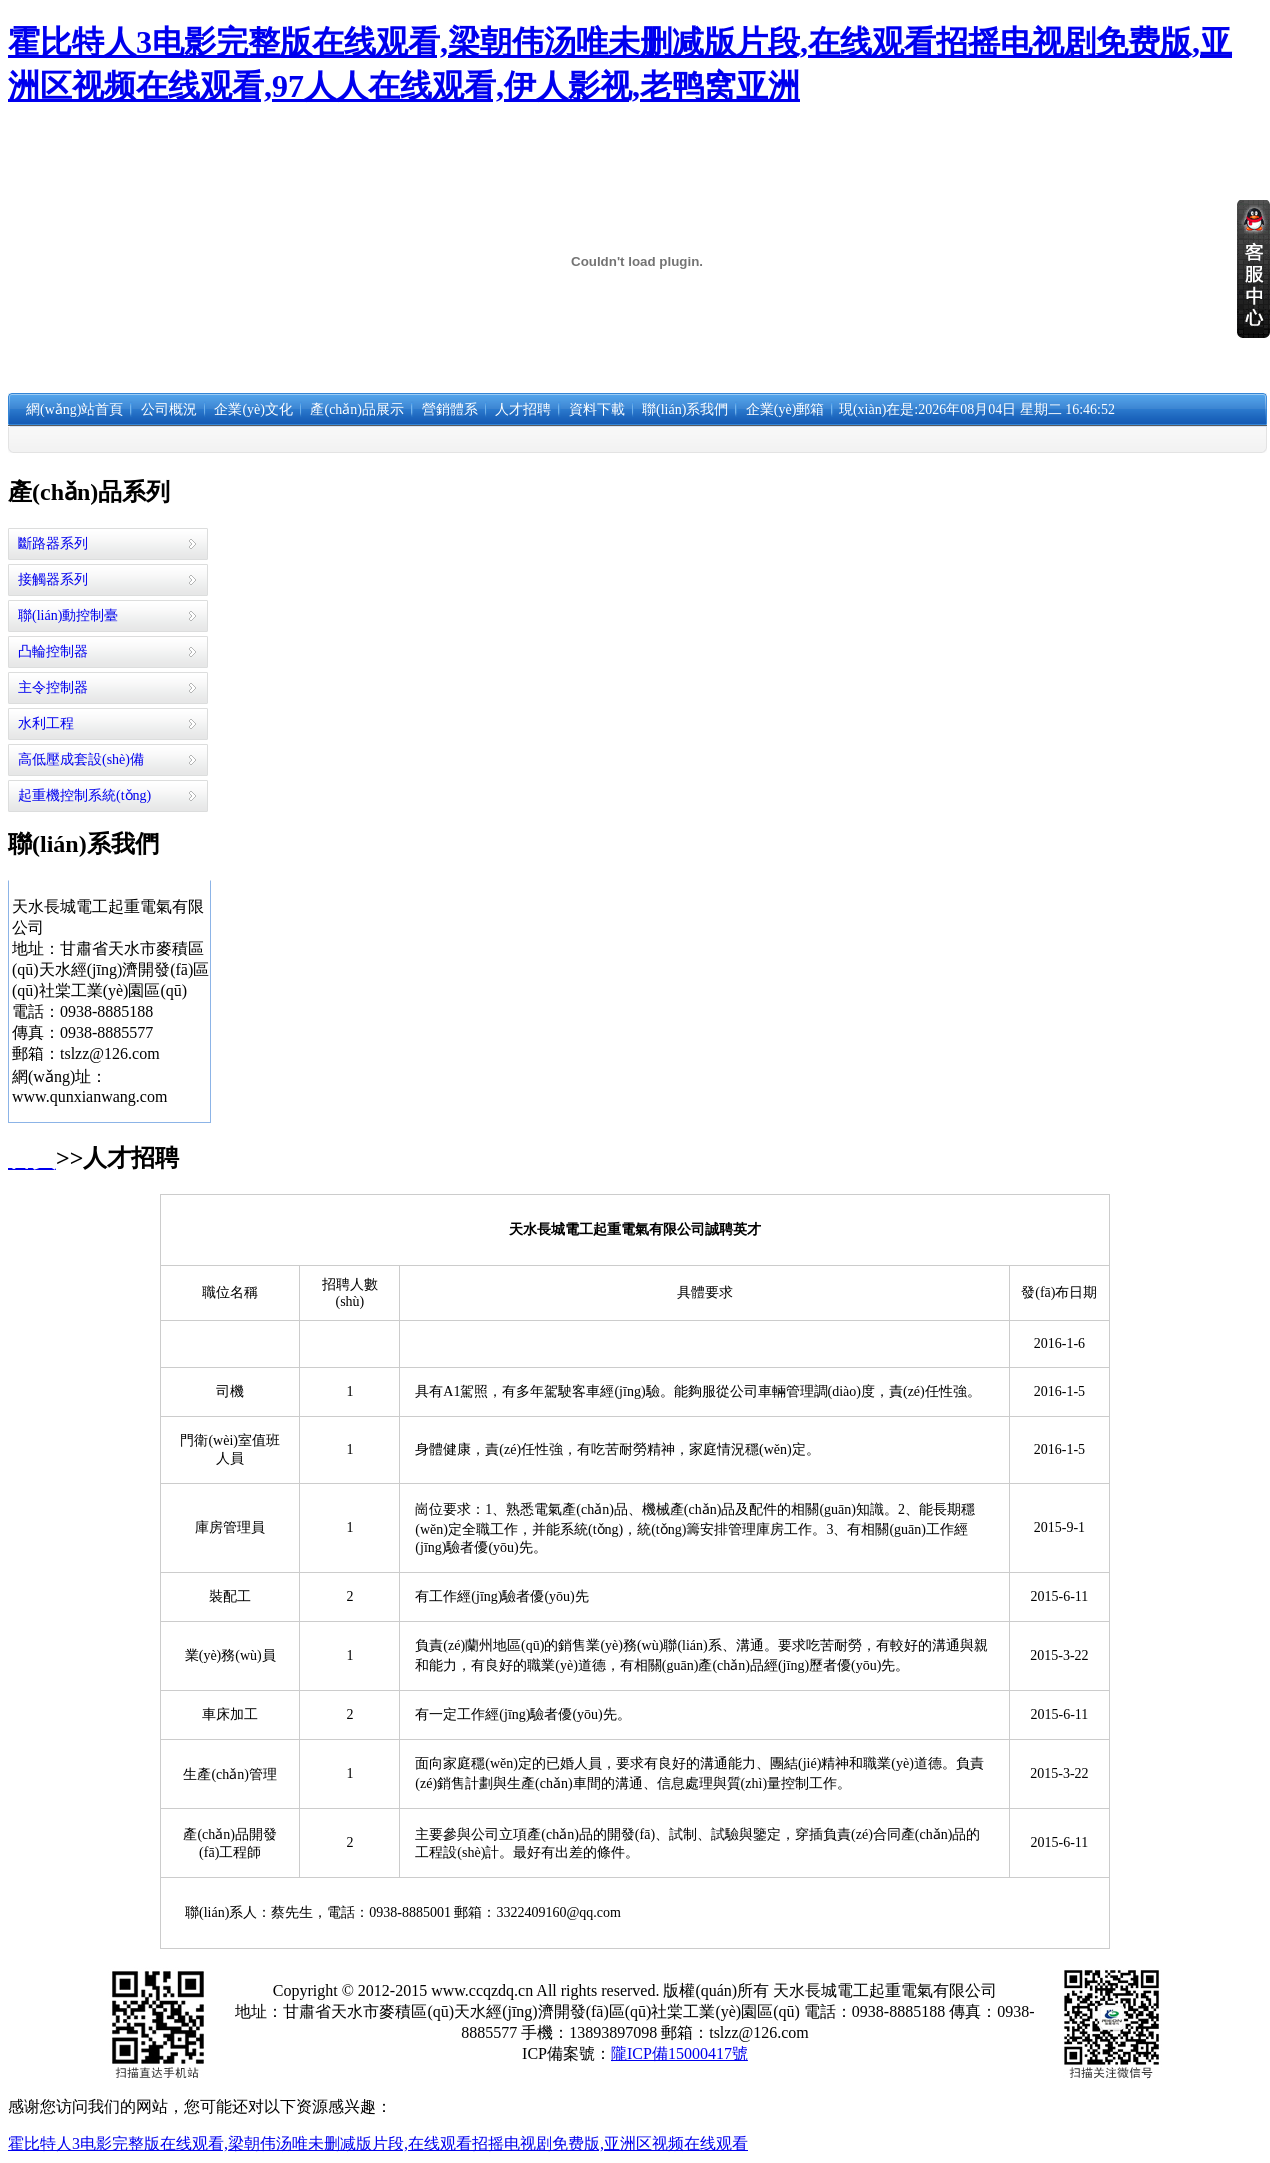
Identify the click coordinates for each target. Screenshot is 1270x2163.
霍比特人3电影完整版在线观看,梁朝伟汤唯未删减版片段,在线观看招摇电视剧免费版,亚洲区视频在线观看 (378, 2143)
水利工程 (46, 723)
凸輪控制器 (53, 651)
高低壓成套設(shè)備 (81, 759)
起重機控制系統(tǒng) (84, 795)
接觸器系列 (53, 579)
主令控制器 (53, 687)
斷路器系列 (53, 543)
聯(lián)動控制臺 (68, 615)
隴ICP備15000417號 (679, 2053)
